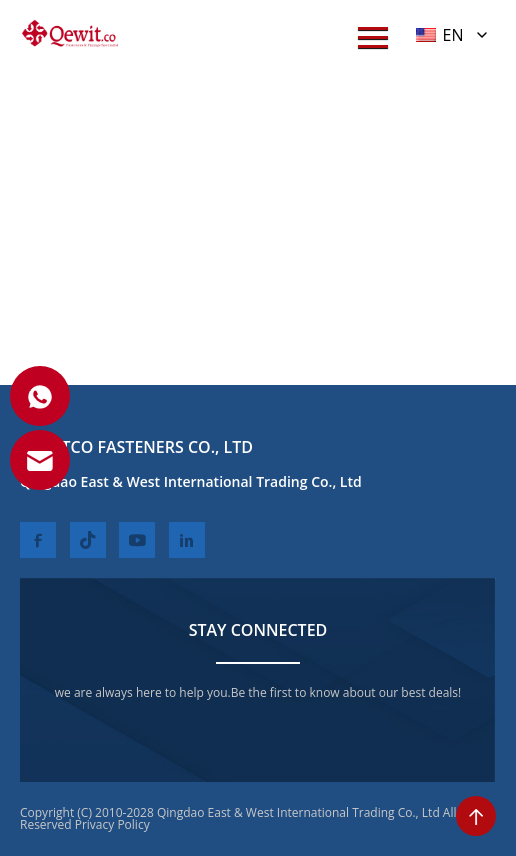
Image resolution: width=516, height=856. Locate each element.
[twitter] (88, 540)
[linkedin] (187, 540)
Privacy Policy (112, 824)
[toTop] (476, 816)
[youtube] (137, 540)
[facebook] (38, 540)
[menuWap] (373, 37)
